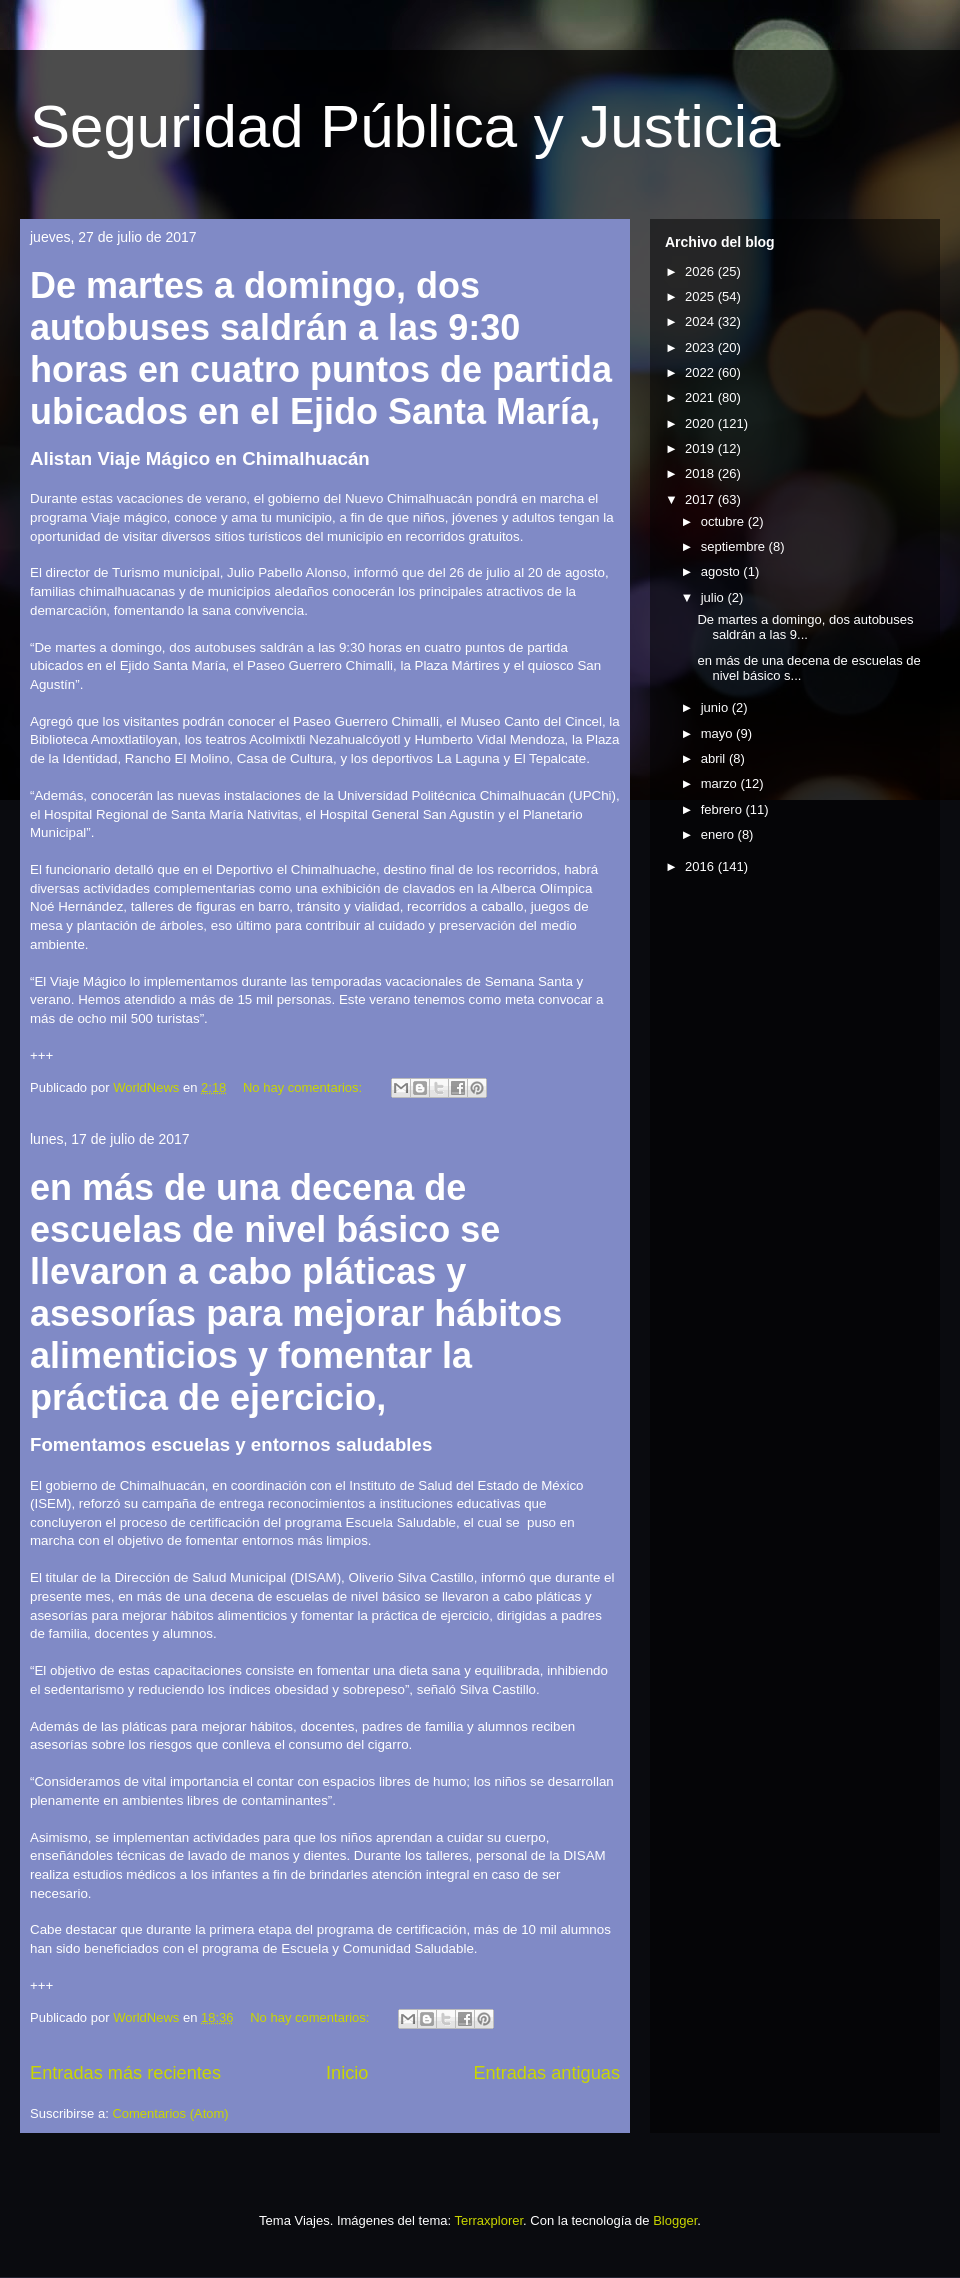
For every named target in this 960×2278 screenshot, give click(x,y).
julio (714, 597)
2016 (701, 866)
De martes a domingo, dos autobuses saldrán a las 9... (805, 627)
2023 (701, 347)
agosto (722, 571)
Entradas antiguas (546, 2073)
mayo (718, 733)
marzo (721, 783)
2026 (701, 271)
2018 (701, 473)
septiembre (735, 546)
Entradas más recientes (125, 2073)
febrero (723, 809)
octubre (724, 521)
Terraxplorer (488, 2220)
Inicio (347, 2073)
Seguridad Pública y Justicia (405, 126)
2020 (701, 423)
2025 (701, 296)
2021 (701, 397)
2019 (701, 448)
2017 (701, 499)
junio (716, 707)
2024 (701, 321)
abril (715, 758)
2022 (701, 372)
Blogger (675, 2220)
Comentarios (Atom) (170, 2113)
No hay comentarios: (304, 1087)
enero (719, 834)
